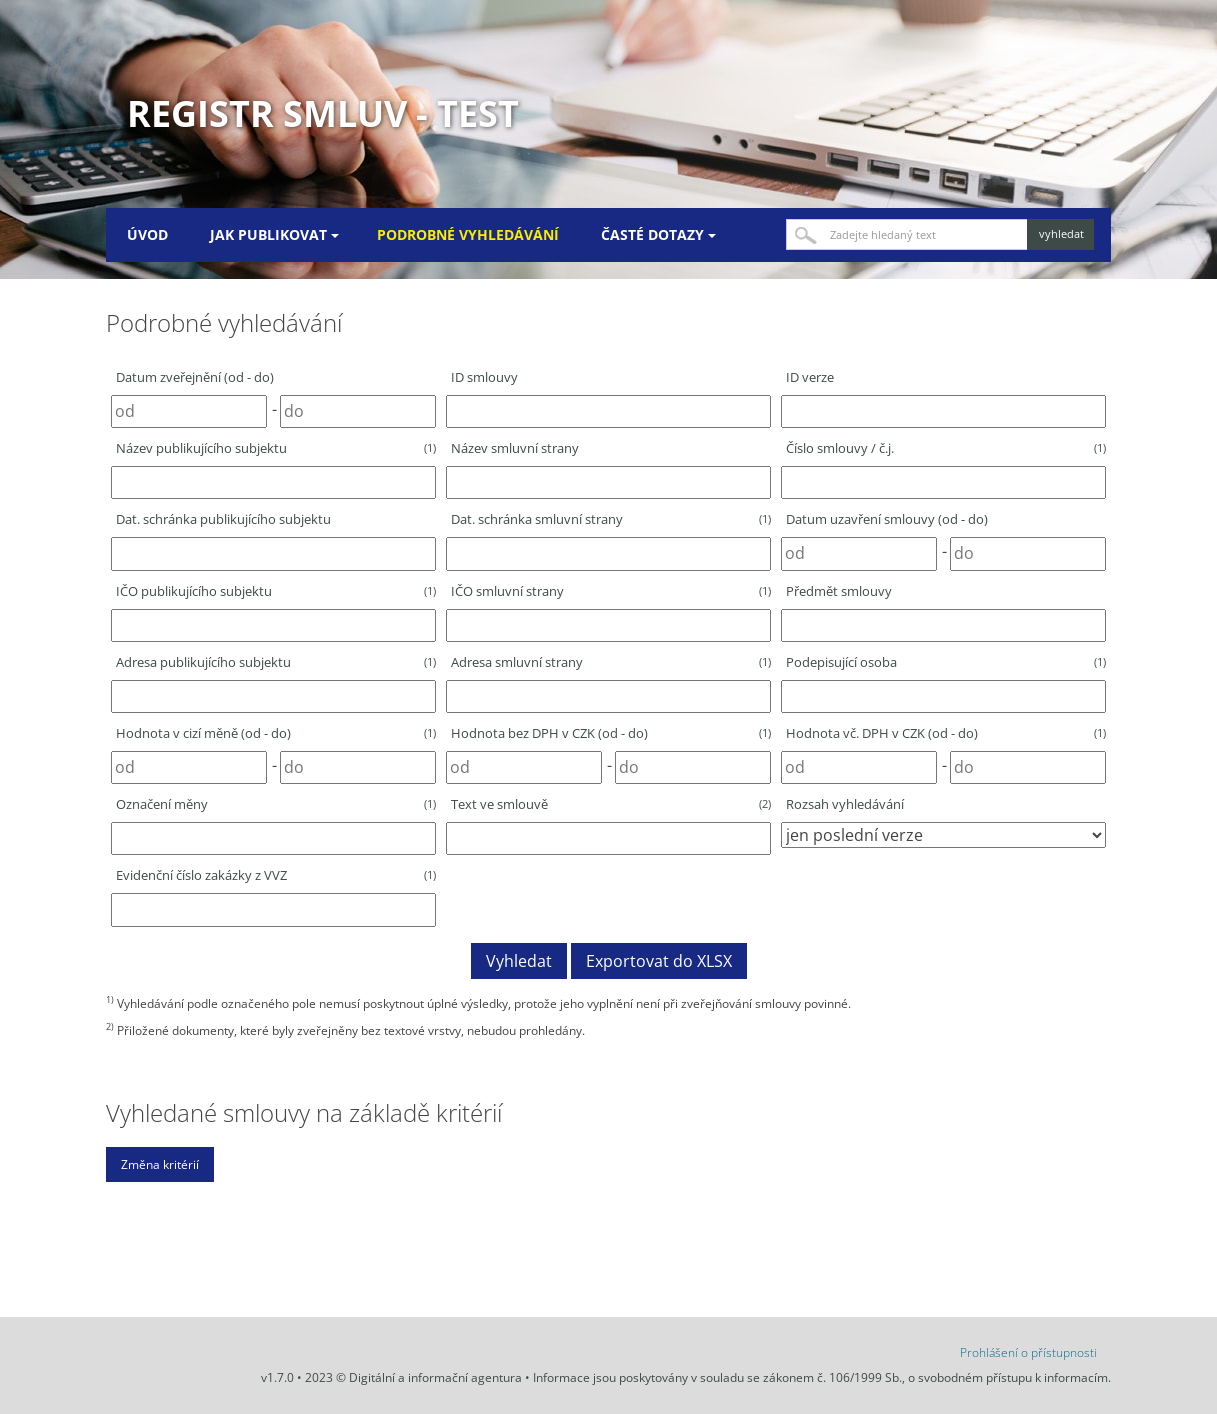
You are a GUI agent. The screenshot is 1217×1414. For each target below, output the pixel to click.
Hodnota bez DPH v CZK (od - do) (611, 733)
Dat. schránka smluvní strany (611, 519)
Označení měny (276, 804)
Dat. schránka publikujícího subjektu (223, 519)
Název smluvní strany (515, 448)
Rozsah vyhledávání (845, 804)
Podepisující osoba (946, 662)
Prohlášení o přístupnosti (1028, 1352)
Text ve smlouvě (611, 804)
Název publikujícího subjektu (276, 448)
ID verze (810, 377)
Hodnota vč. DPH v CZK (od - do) (946, 733)
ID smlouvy (484, 377)
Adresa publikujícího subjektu (276, 662)
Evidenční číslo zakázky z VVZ (276, 875)
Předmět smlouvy (839, 591)
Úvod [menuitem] (147, 234)
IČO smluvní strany (611, 591)
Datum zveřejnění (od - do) (195, 377)
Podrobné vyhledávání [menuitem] (468, 234)
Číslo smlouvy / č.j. (946, 448)
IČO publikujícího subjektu (276, 591)
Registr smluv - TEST (323, 113)
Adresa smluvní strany (611, 662)
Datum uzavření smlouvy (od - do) (887, 519)
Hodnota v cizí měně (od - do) (276, 733)
